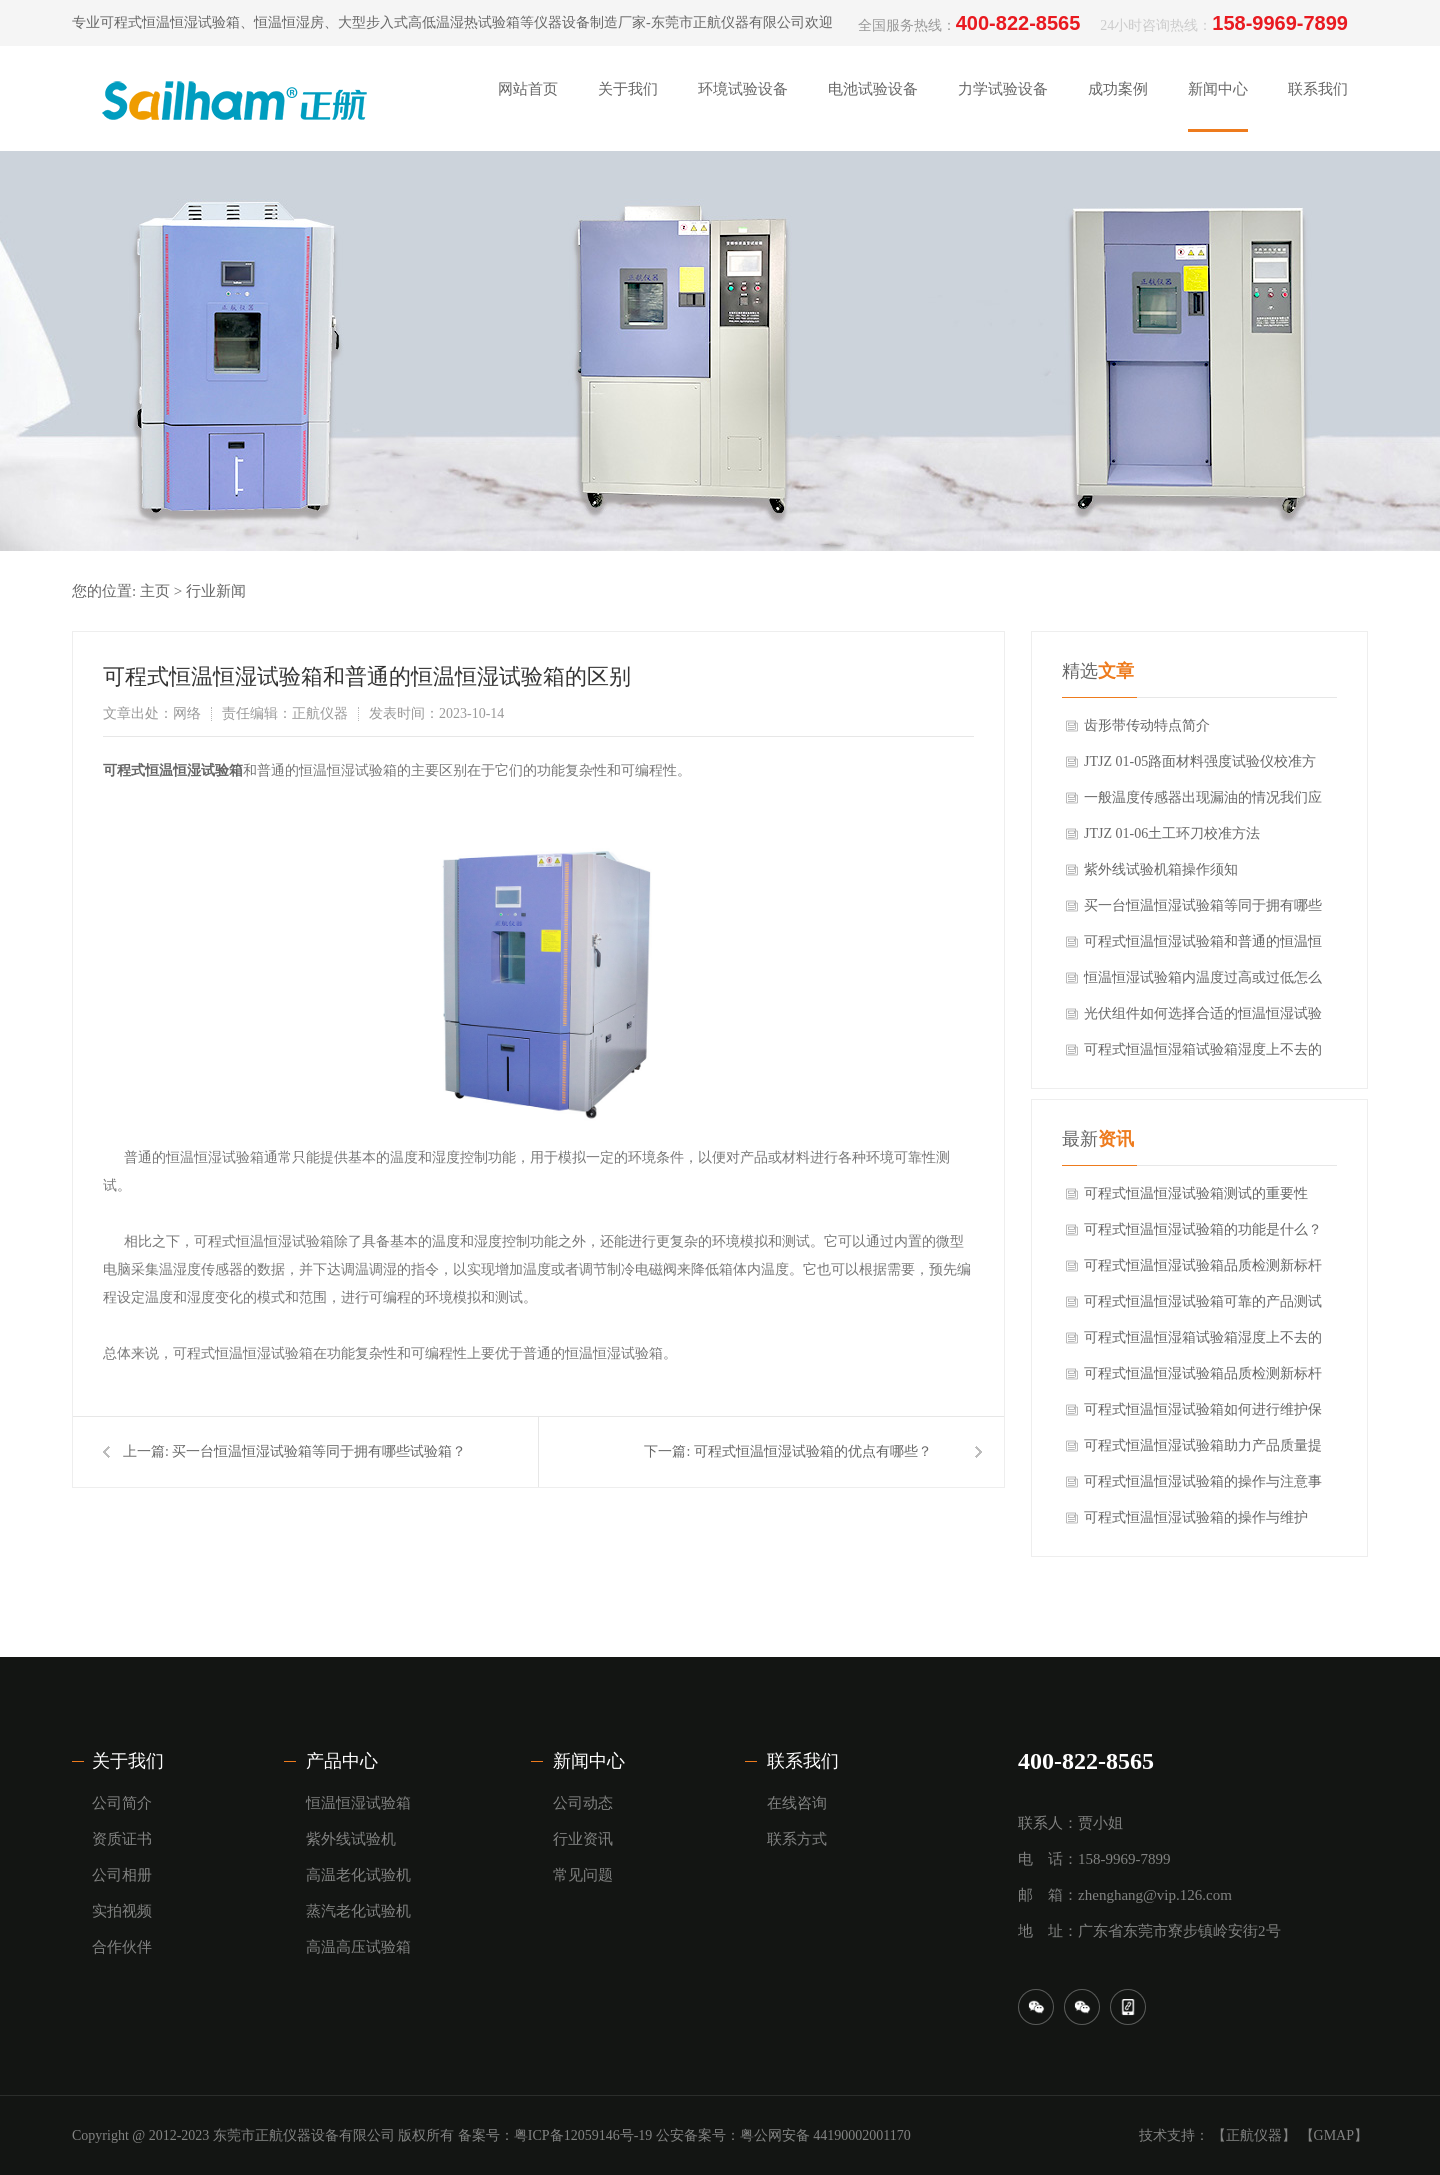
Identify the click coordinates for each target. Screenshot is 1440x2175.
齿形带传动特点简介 (1147, 725)
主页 (155, 591)
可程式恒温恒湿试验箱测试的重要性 (1196, 1193)
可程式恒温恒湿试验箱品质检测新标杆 (1203, 1265)
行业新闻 (216, 591)
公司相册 (122, 1875)
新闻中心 (589, 1761)
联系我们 (803, 1761)
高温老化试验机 (358, 1875)
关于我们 (128, 1761)
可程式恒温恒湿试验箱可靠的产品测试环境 (1203, 1307)
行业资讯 (583, 1839)
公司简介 (122, 1803)
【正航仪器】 (1254, 2135)
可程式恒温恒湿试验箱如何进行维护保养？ (1203, 1415)
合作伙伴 (122, 1947)
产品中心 (342, 1761)
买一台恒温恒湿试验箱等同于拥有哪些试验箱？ (319, 1451)
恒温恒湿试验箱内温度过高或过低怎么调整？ (1203, 983)
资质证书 (122, 1839)
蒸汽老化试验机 (358, 1911)
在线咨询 (797, 1803)
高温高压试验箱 (358, 1947)
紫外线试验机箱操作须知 (1161, 869)
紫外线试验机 (351, 1839)
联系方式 (797, 1839)
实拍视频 (122, 1911)
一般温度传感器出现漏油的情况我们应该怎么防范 (1203, 803)
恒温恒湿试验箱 (358, 1803)
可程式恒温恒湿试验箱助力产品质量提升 (1203, 1451)
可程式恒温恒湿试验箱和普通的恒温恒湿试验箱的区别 (1203, 947)
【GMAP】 (1334, 2135)
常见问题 (583, 1875)
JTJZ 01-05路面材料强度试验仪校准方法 (1200, 767)
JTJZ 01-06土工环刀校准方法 (1172, 833)
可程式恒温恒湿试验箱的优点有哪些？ (813, 1451)
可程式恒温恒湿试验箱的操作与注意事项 (1203, 1487)
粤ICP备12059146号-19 (583, 2135)
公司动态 (583, 1803)
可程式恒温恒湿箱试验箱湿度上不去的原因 (1203, 1055)
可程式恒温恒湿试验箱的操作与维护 (1196, 1517)
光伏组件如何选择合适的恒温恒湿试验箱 (1203, 1019)
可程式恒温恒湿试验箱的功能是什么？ (1203, 1229)
